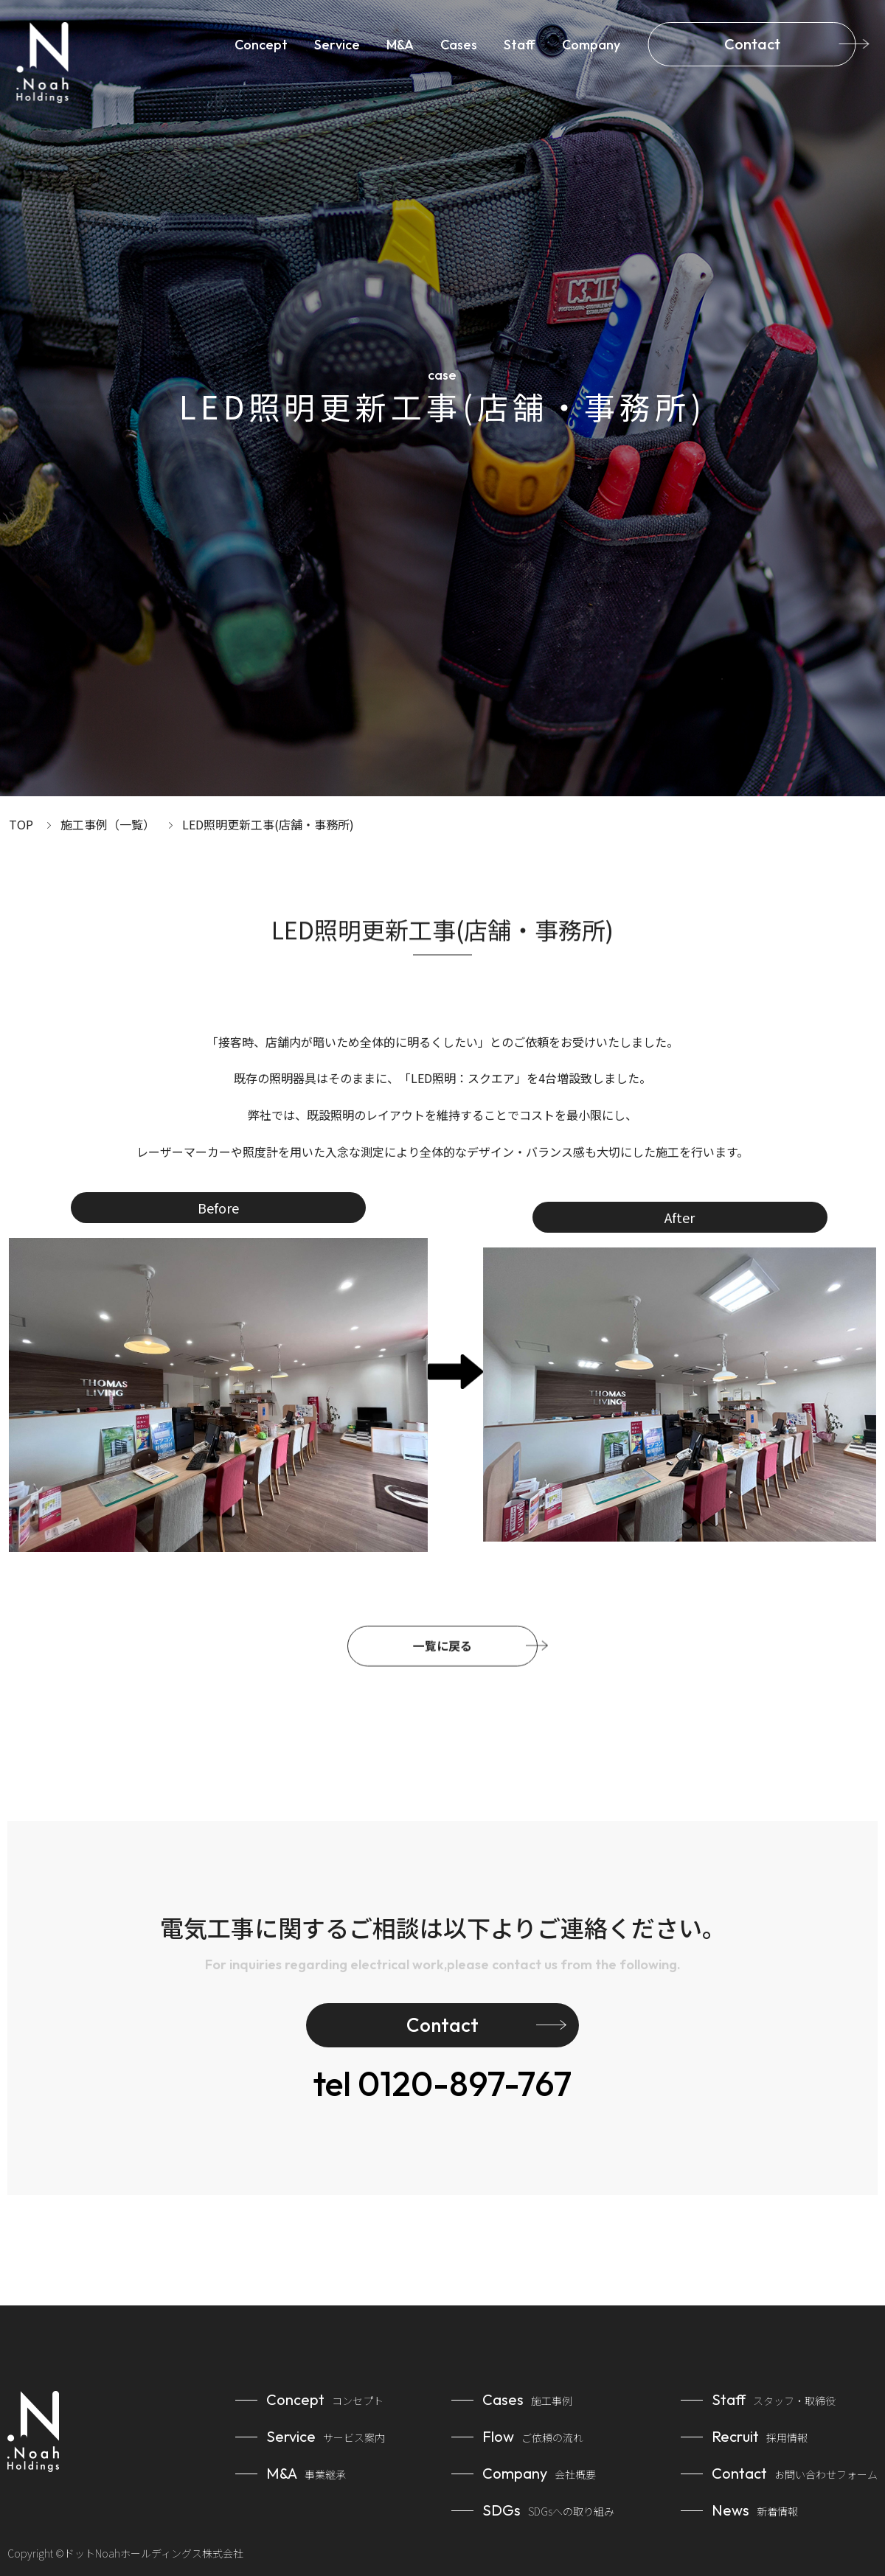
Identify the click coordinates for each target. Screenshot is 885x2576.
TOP (21, 824)
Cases (458, 44)
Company (591, 44)
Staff (519, 44)
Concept (261, 44)
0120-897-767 (442, 2084)
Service (337, 44)
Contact (752, 44)
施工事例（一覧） (107, 824)
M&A (400, 44)
